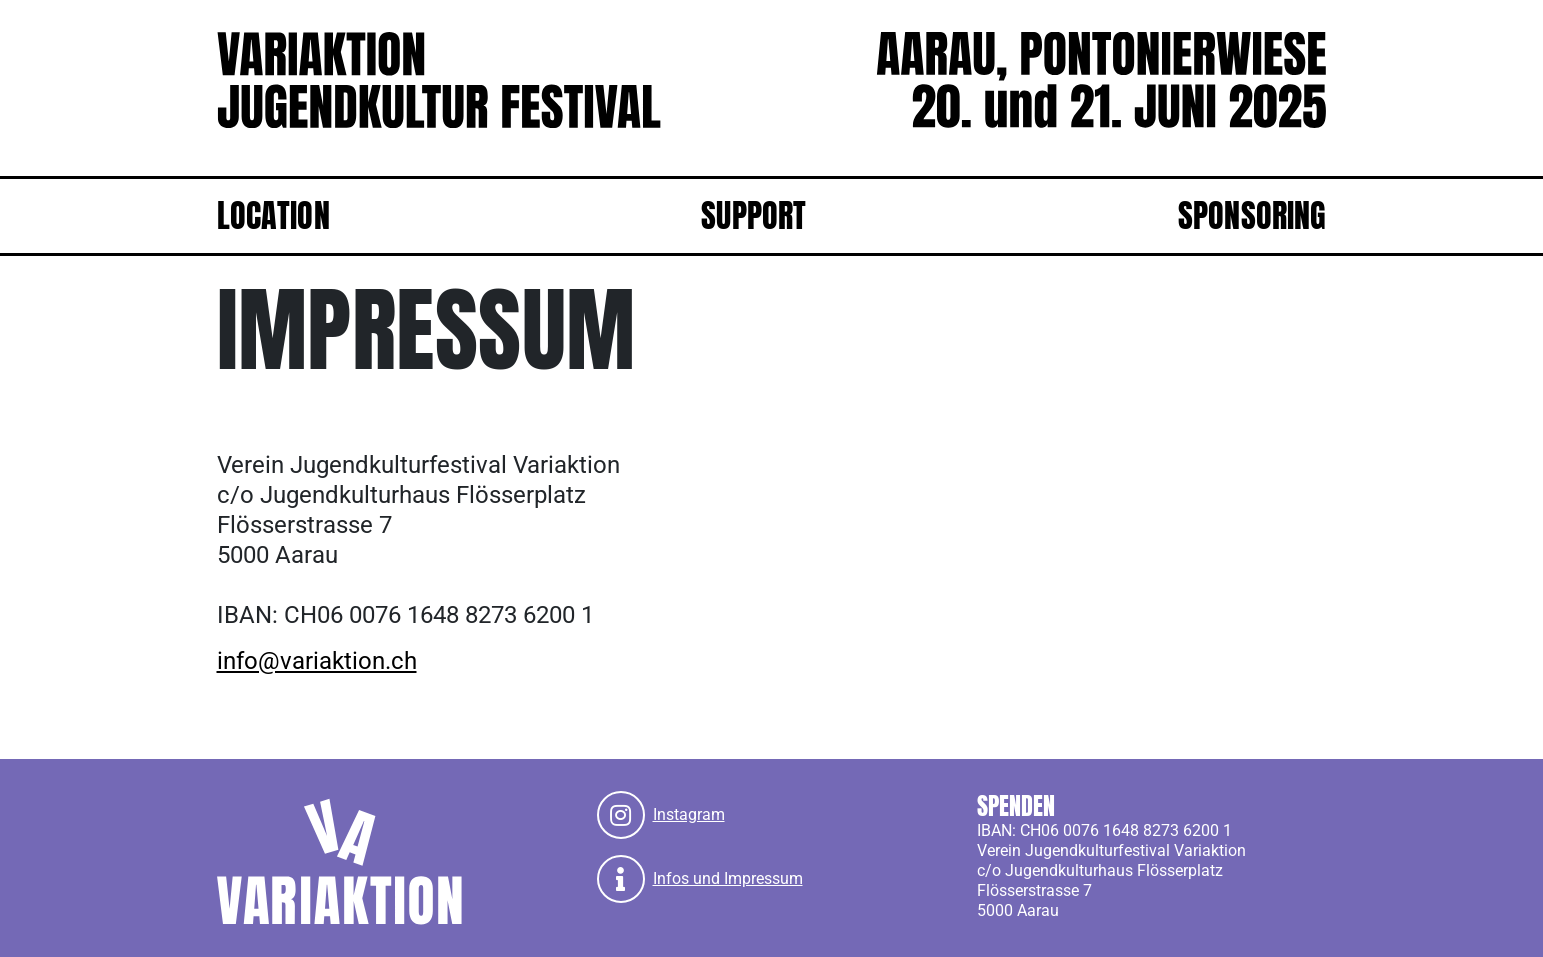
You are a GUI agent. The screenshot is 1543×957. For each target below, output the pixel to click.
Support (753, 216)
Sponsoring (1252, 216)
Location (273, 216)
